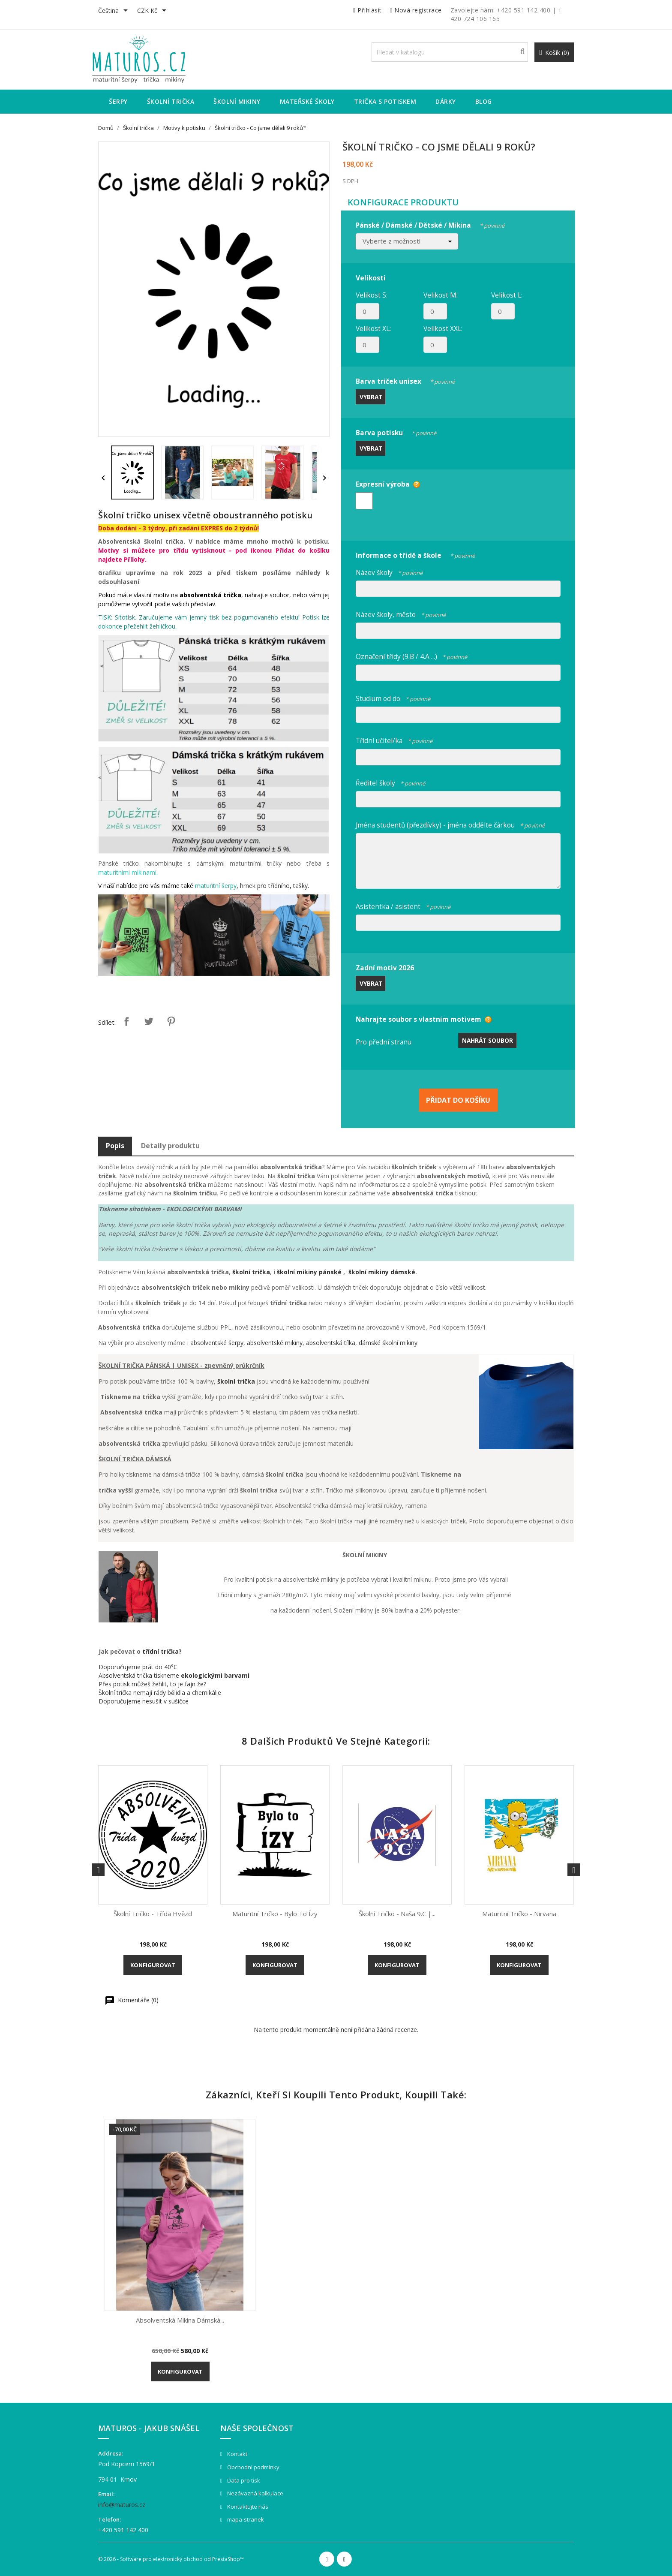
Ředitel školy (390, 782)
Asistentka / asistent (403, 905)
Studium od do (393, 697)
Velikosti (371, 278)
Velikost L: (506, 295)
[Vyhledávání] (450, 52)
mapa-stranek (245, 2519)
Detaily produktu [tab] (170, 1145)
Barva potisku (396, 431)
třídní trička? (162, 1651)
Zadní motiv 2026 (385, 967)
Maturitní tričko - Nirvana (519, 1913)
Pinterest (171, 1021)
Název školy (389, 571)
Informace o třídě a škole (415, 554)
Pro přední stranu (383, 1042)
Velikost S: (371, 295)
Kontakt (236, 2454)
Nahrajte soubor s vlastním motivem (418, 1019)
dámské (402, 1272)
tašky (300, 886)
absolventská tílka (330, 1343)
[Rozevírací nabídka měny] (153, 11)
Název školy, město (401, 613)
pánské (331, 1272)
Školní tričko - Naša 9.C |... (397, 1913)
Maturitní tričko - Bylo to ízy (275, 1913)
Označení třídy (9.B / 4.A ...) (411, 655)
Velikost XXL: (442, 328)
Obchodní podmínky (252, 2467)
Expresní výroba (383, 484)
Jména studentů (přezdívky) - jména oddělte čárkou (450, 824)
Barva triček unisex (405, 380)
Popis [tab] (115, 1145)
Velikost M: (440, 295)
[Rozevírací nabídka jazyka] (114, 11)
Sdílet (126, 1021)
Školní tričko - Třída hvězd (153, 1913)
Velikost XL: (373, 328)
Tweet (148, 1021)
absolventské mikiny (275, 1343)
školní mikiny (298, 1272)
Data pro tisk (243, 2480)
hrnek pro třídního (265, 886)
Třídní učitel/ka (394, 739)
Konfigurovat (152, 1965)
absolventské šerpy (216, 1343)
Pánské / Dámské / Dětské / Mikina (430, 224)
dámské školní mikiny (388, 1343)
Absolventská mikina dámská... (180, 2320)
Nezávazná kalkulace (254, 2493)
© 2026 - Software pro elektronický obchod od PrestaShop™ (171, 2559)
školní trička (251, 1272)
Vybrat (371, 397)
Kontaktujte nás (247, 2506)
